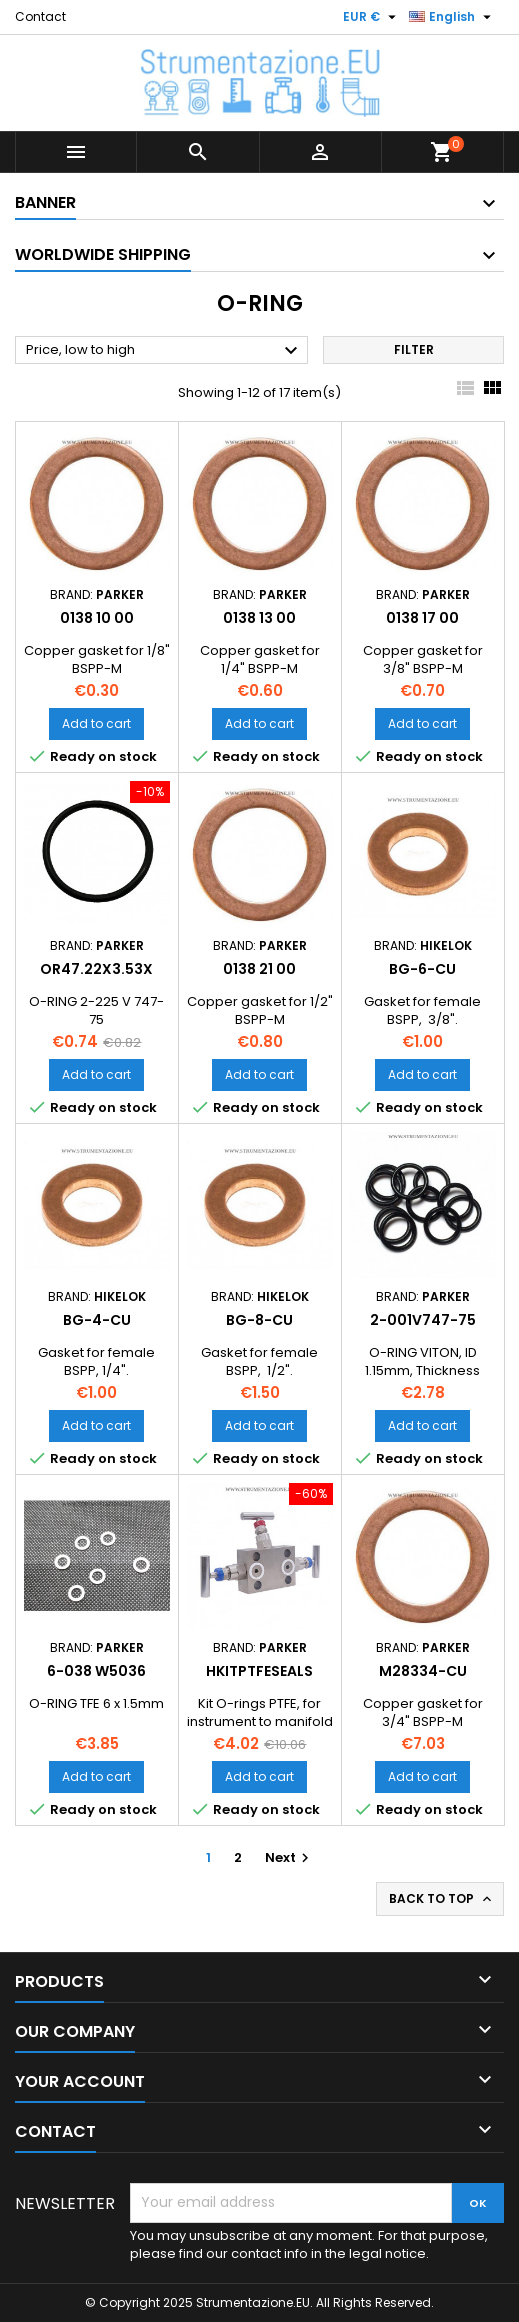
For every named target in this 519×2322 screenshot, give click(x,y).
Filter (414, 349)
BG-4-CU (97, 1320)
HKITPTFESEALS (259, 1671)
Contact (40, 16)
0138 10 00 (97, 618)
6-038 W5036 (96, 1671)
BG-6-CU (422, 969)
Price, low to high (164, 351)
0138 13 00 (259, 618)
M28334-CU (423, 1671)
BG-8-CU (259, 1320)
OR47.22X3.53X (96, 969)
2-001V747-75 (423, 1320)
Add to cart (96, 723)
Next (289, 1857)
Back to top (442, 1899)
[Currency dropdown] (372, 17)
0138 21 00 (259, 969)
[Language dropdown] (452, 17)
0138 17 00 (422, 618)
